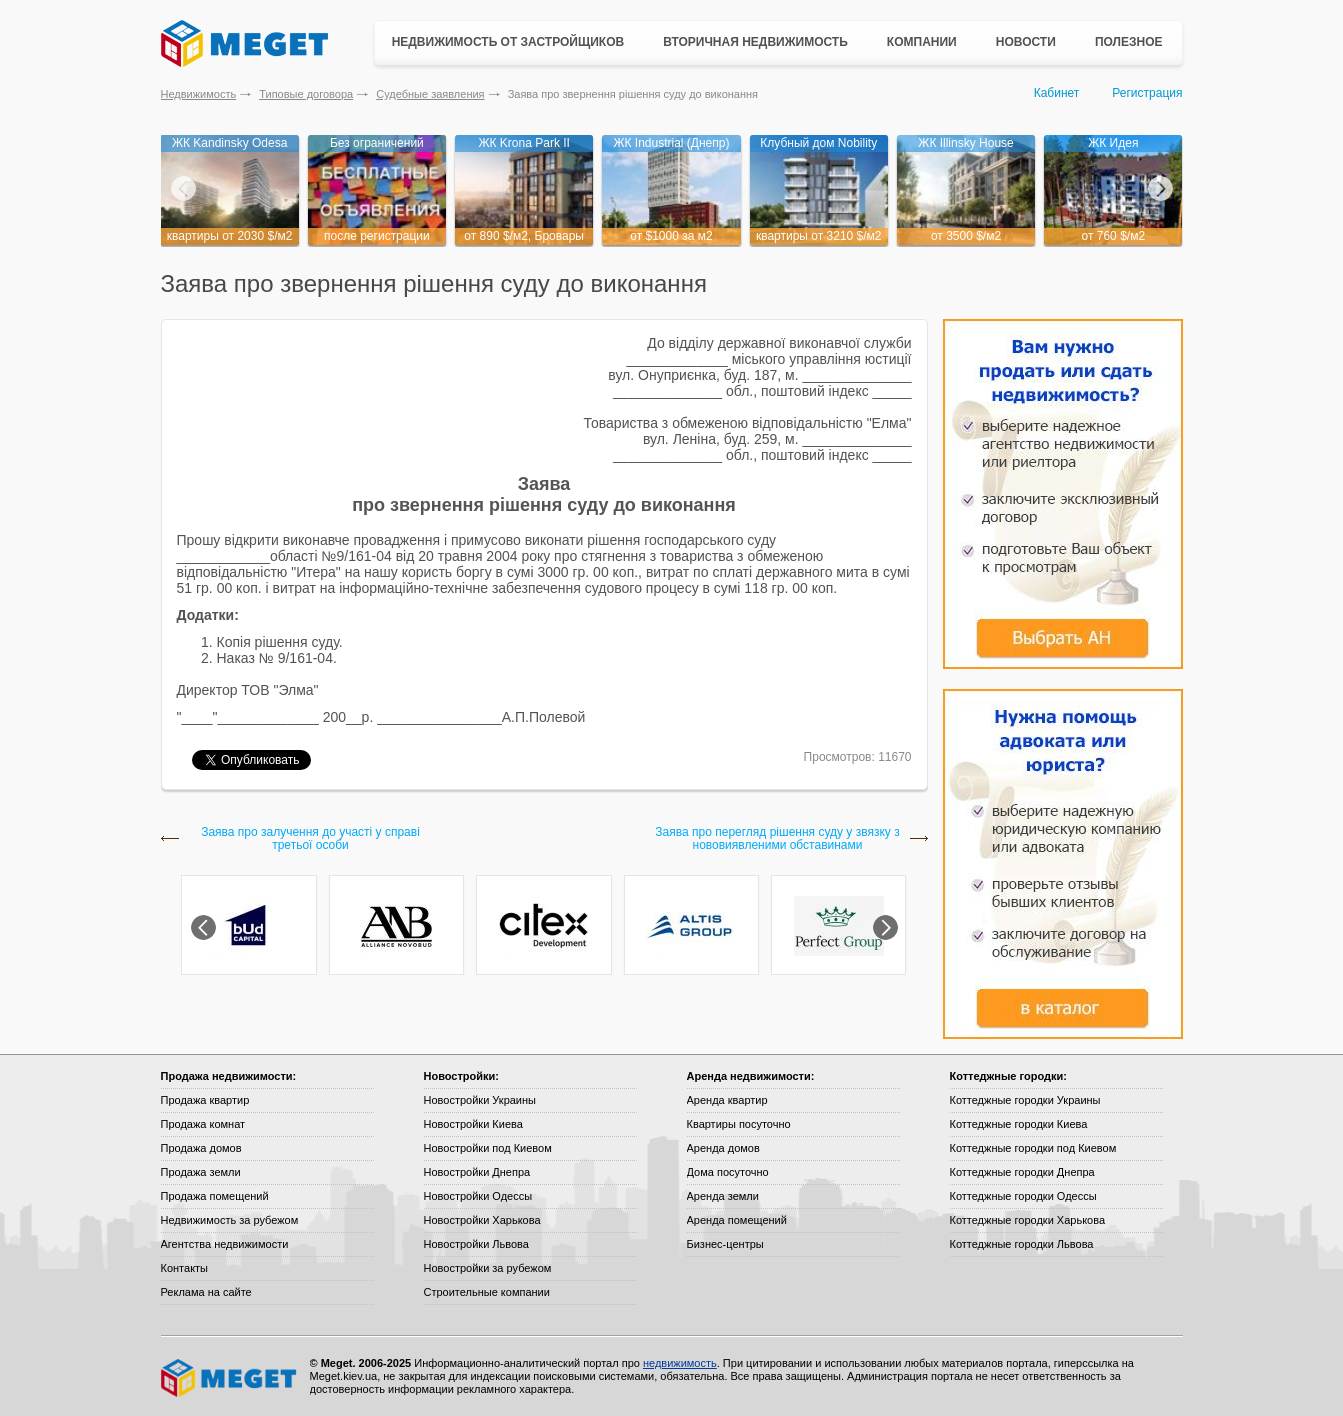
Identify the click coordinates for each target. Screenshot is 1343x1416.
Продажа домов (201, 1148)
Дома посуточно (728, 1172)
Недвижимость (199, 94)
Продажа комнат (203, 1124)
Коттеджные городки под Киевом (1033, 1148)
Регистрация (1147, 93)
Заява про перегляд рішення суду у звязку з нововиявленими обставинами (777, 839)
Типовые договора (306, 94)
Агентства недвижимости (225, 1244)
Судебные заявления (430, 94)
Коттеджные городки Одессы (1023, 1196)
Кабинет (1057, 93)
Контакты (185, 1268)
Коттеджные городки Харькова (1028, 1220)
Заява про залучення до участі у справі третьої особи (310, 839)
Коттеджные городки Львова (1022, 1244)
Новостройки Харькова (482, 1220)
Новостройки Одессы (478, 1196)
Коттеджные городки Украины (1025, 1100)
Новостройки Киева (473, 1124)
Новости (1026, 42)
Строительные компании (487, 1292)
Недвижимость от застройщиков (508, 42)
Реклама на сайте (206, 1292)
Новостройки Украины (480, 1100)
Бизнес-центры (725, 1244)
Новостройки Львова (476, 1244)
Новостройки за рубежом (488, 1268)
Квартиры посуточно (739, 1124)
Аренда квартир (727, 1100)
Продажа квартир (205, 1100)
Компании (922, 42)
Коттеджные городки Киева (1019, 1124)
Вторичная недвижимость (755, 42)
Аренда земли (723, 1196)
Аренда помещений (737, 1220)
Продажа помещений (215, 1196)
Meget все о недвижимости (230, 1378)
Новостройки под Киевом (488, 1148)
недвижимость (680, 1363)
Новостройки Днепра (477, 1172)
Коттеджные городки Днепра (1022, 1172)
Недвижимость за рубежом (230, 1220)
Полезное (1129, 42)
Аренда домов (723, 1148)
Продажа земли (201, 1172)
